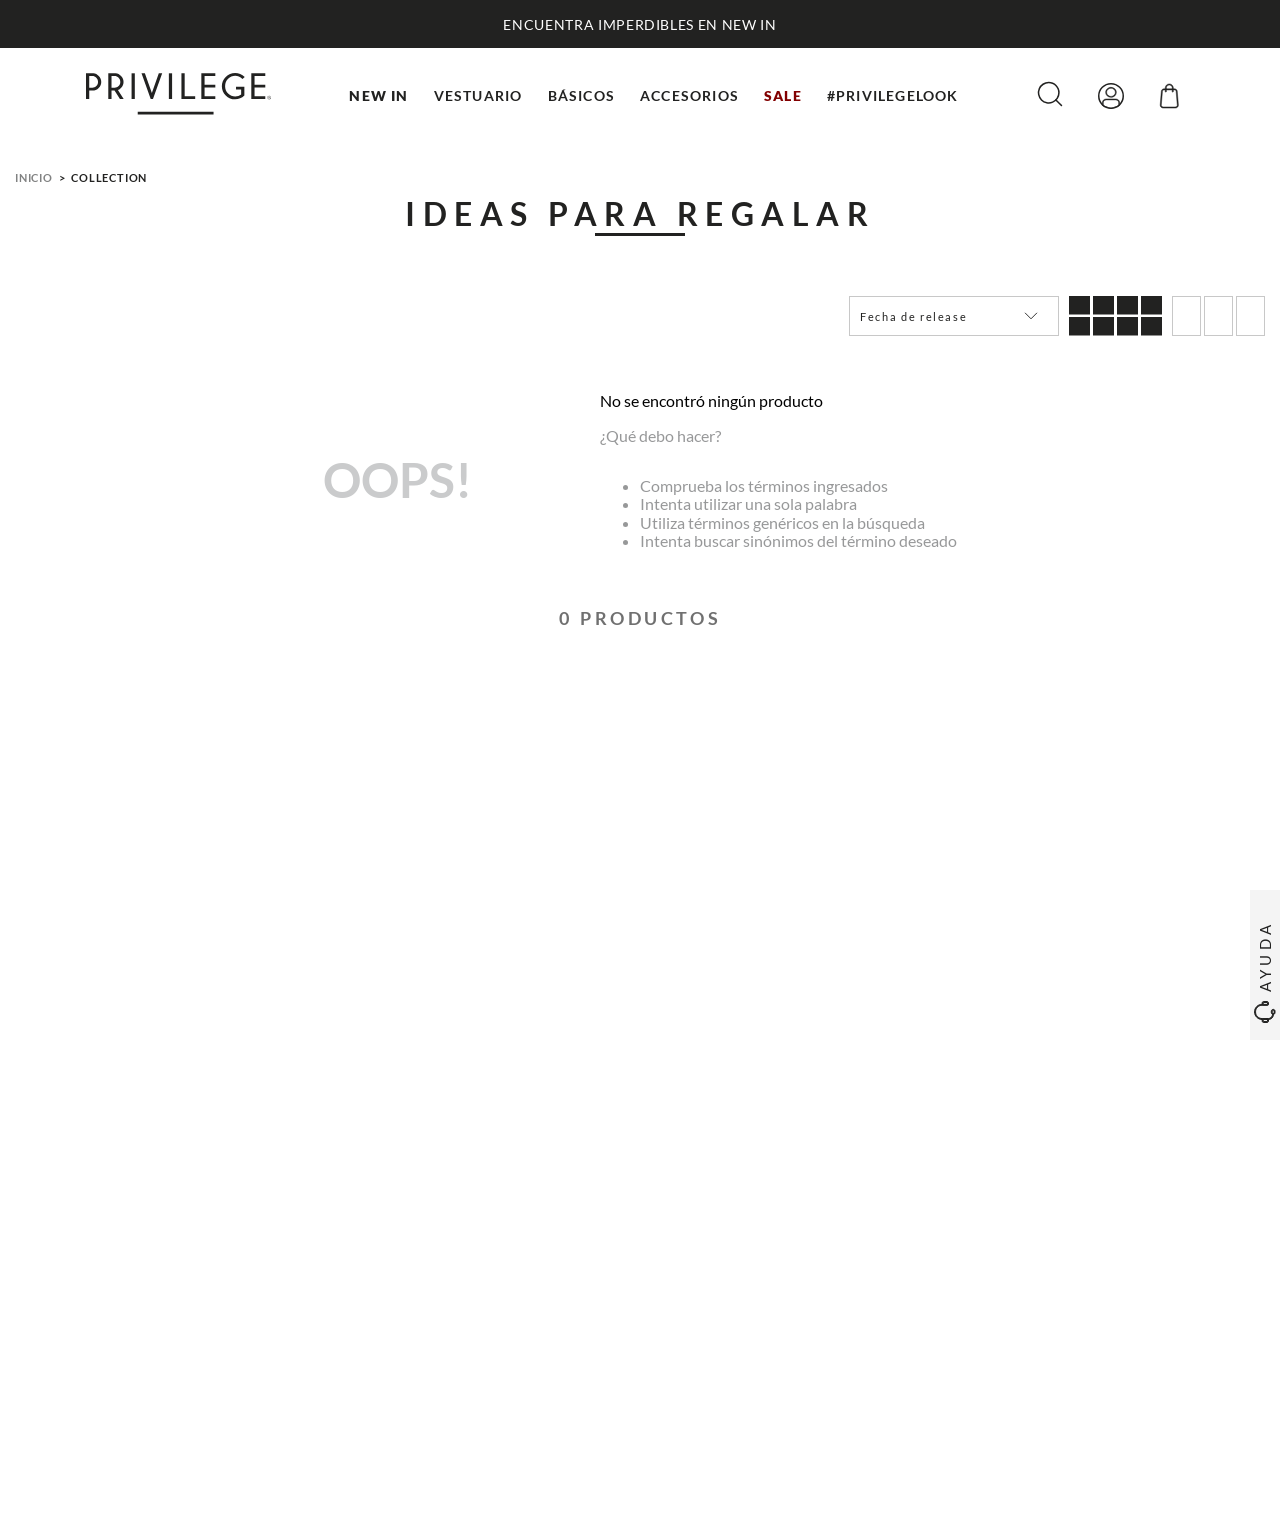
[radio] (1115, 316)
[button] (1050, 95)
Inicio (34, 177)
